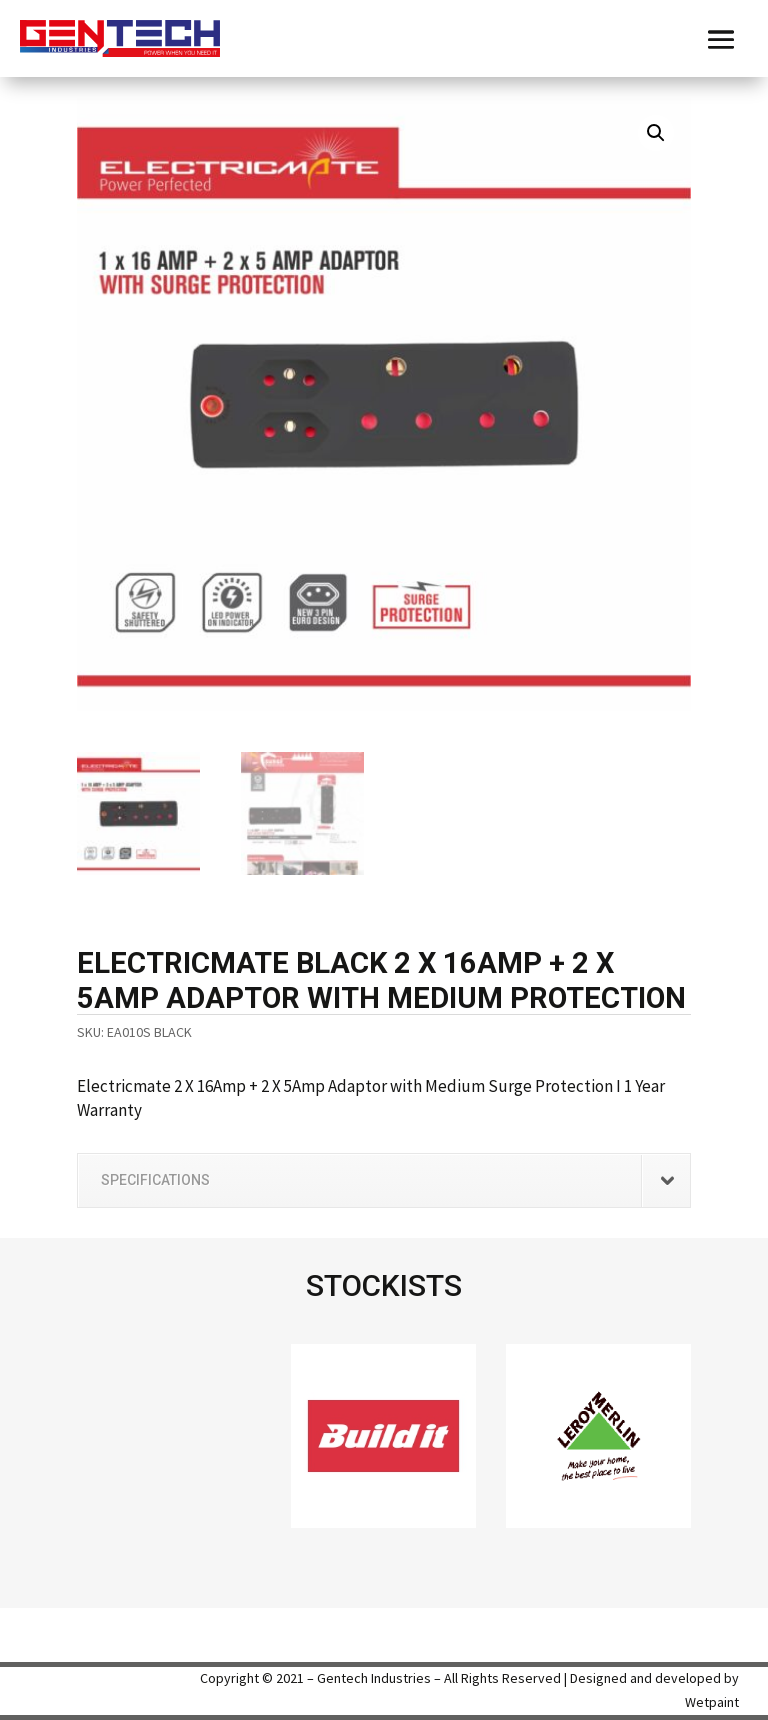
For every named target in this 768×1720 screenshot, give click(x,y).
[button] (656, 133)
